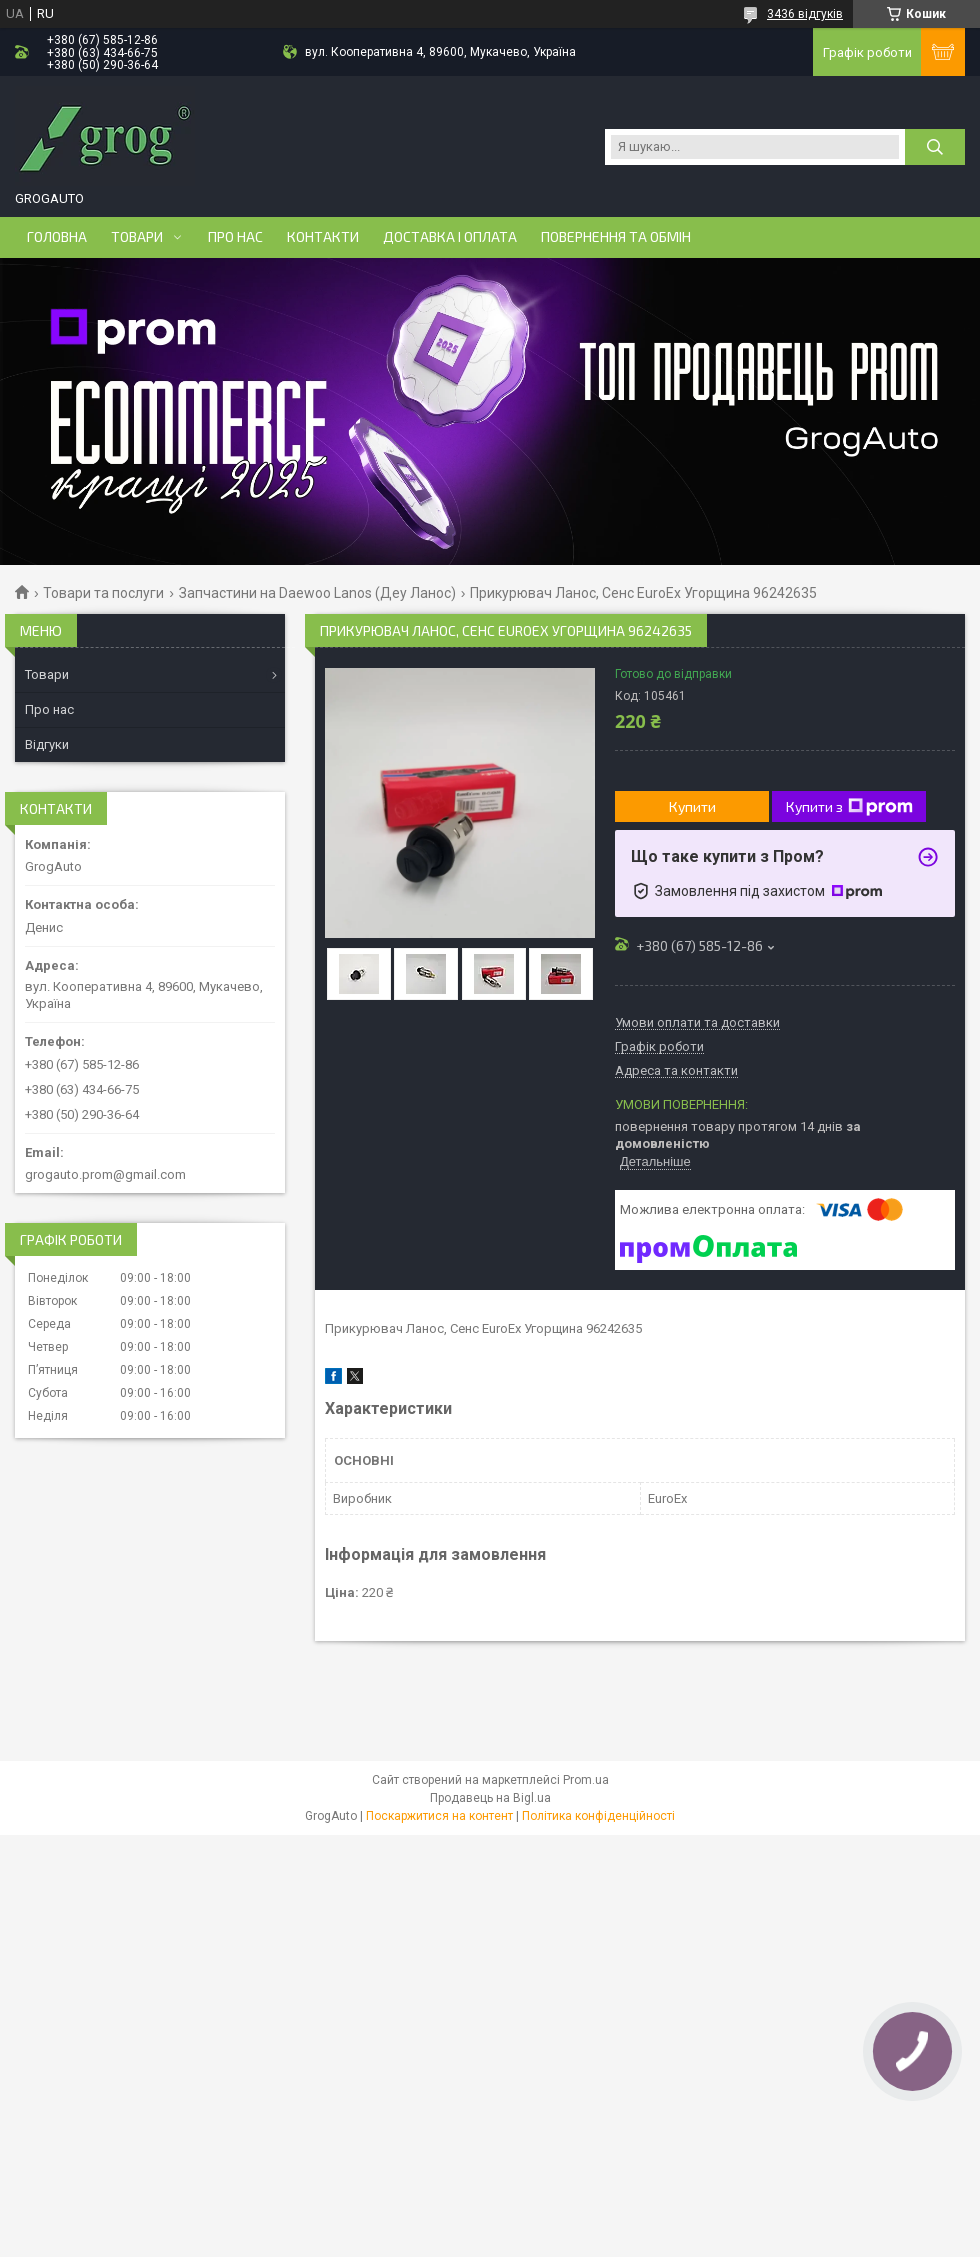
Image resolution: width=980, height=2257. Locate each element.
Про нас (235, 237)
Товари (137, 237)
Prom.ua (586, 1780)
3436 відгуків (805, 14)
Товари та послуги (103, 593)
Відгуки (47, 744)
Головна (57, 237)
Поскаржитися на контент (439, 1816)
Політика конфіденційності (598, 1816)
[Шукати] (935, 147)
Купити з (849, 807)
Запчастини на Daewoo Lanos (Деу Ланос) (317, 593)
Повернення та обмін (616, 237)
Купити (692, 806)
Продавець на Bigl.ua (490, 1798)
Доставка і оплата (450, 237)
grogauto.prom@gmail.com (105, 1174)
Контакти (323, 237)
